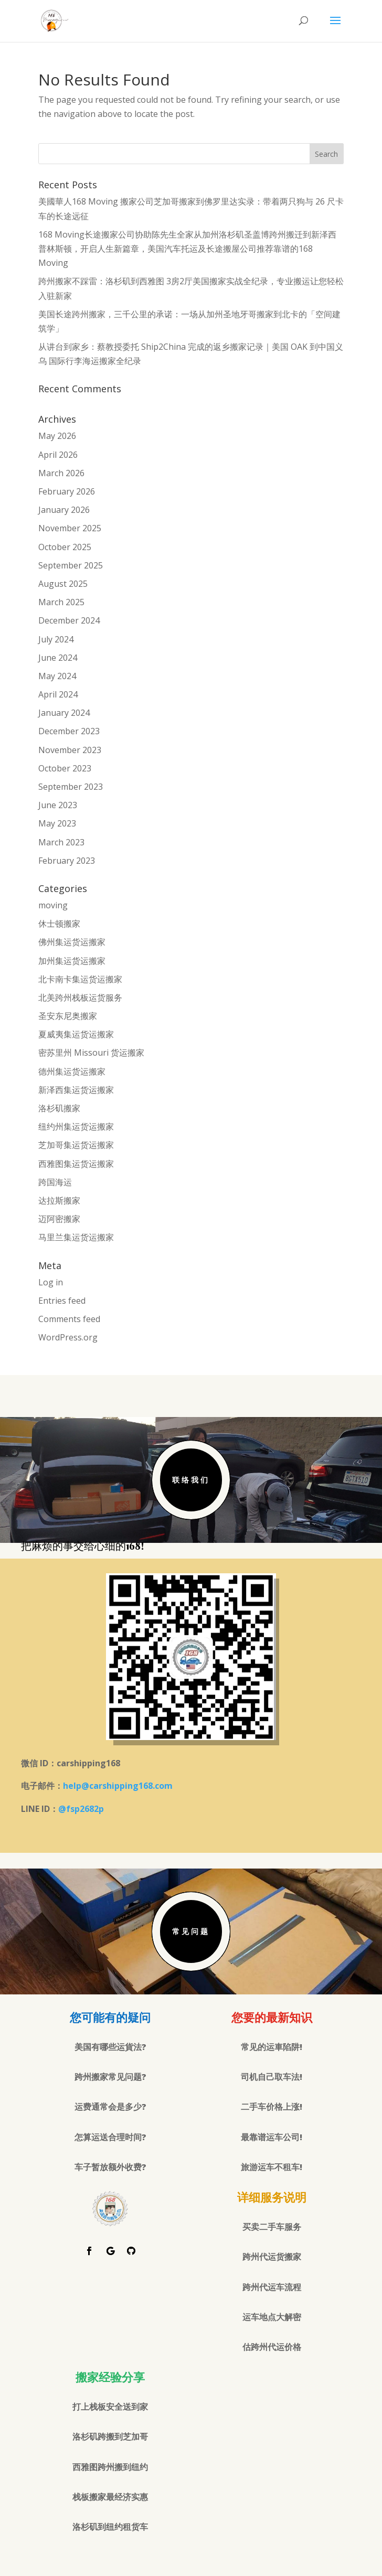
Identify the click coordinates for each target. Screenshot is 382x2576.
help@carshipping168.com (118, 1785)
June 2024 (57, 657)
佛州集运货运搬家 (71, 942)
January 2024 (64, 712)
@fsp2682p (81, 1809)
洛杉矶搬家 (59, 1108)
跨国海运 (55, 1182)
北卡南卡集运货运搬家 (80, 979)
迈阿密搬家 (59, 1219)
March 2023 (61, 842)
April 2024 (58, 694)
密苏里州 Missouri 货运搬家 (91, 1052)
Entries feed (62, 1300)
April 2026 (58, 454)
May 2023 (57, 823)
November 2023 (69, 750)
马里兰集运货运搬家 (76, 1237)
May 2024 (57, 676)
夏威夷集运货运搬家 (76, 1034)
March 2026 (61, 473)
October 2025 (64, 547)
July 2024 (55, 639)
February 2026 (66, 491)
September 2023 (70, 786)
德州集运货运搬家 (71, 1071)
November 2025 (69, 528)
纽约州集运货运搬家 (76, 1126)
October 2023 (64, 768)
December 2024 (69, 620)
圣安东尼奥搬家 (67, 1016)
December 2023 (69, 731)
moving (53, 905)
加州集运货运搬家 (71, 961)
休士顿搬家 (59, 923)
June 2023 (57, 805)
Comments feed (69, 1319)
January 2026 (64, 510)
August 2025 (63, 583)
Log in (50, 1282)
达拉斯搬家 (59, 1200)
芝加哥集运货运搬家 (76, 1145)
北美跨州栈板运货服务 (80, 997)
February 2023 (66, 860)
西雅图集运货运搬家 (76, 1163)
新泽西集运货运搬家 (76, 1090)
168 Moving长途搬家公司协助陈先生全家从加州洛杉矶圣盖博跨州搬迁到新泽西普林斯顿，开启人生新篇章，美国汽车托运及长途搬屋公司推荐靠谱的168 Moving (187, 249)
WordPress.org (68, 1337)
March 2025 (61, 602)
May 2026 (57, 436)
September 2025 (70, 565)
